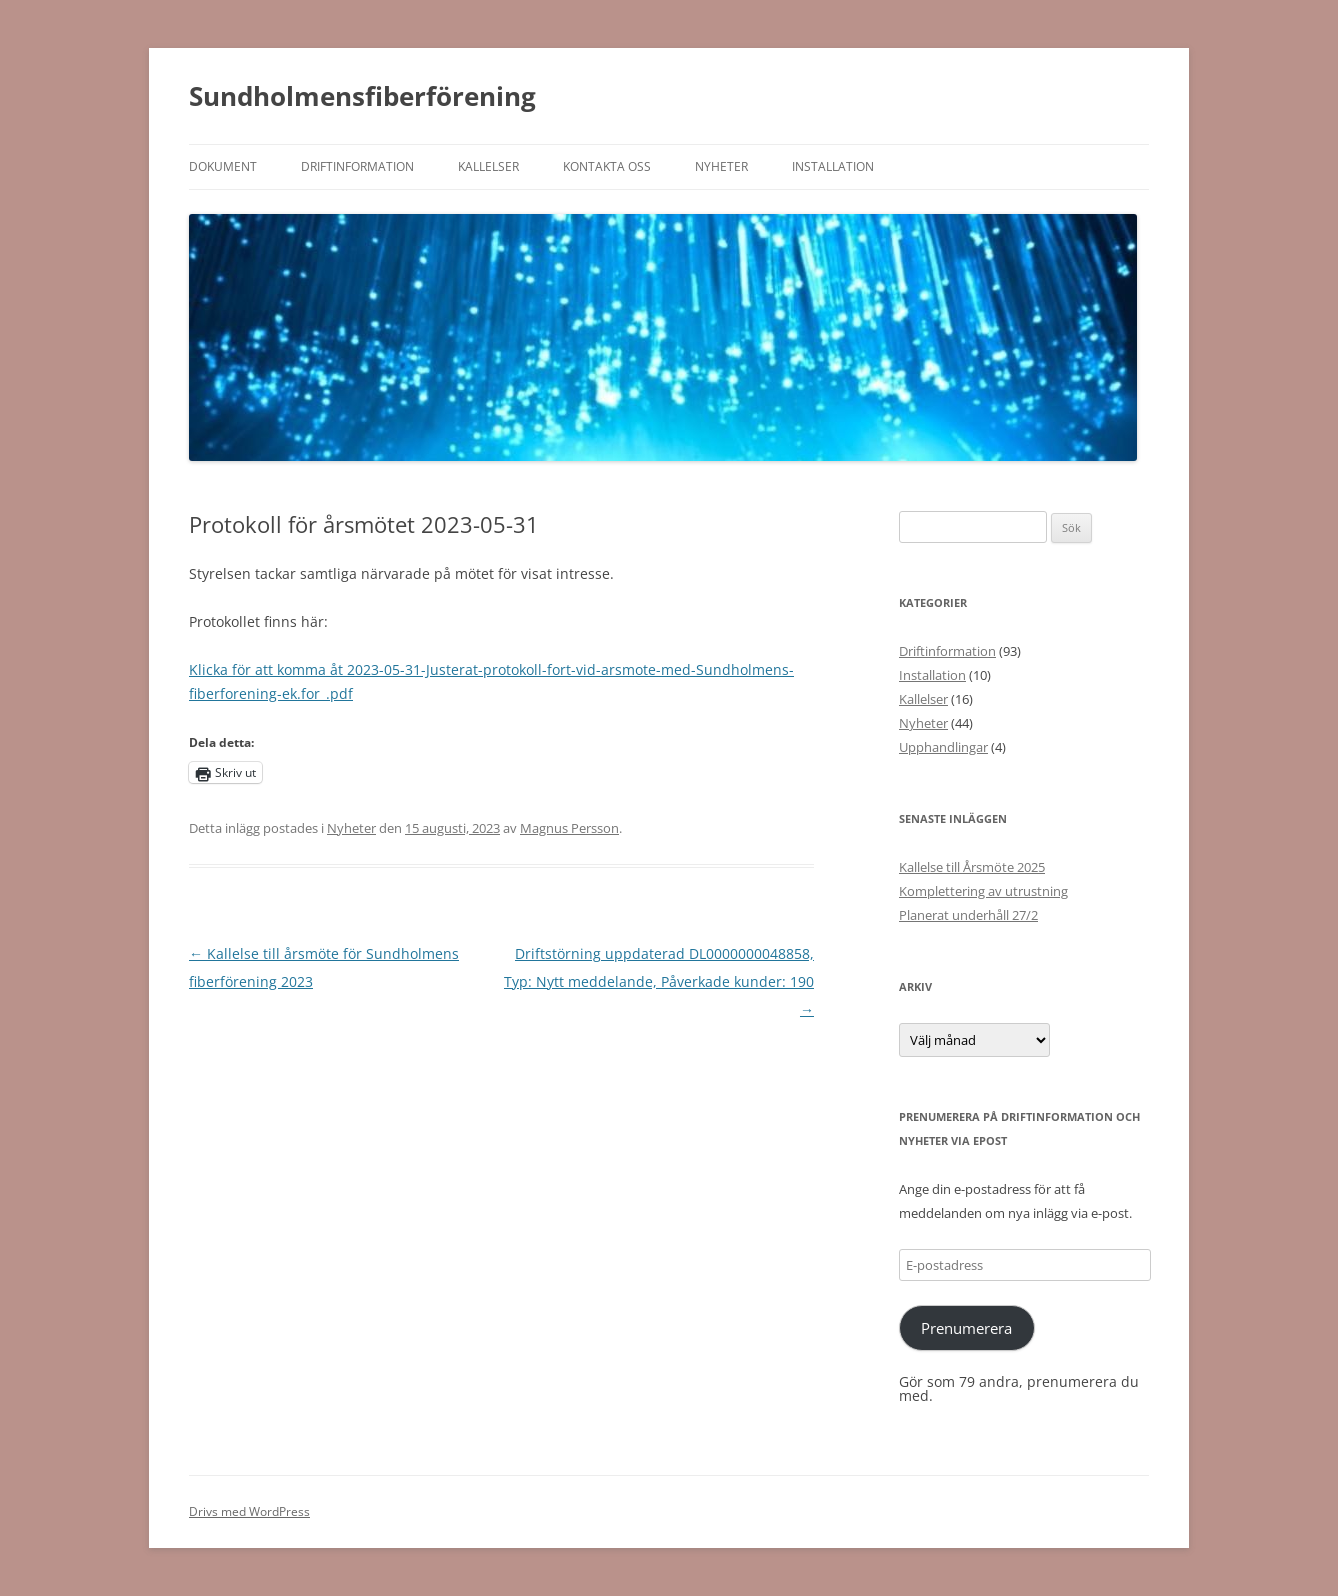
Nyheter (721, 166)
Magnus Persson (569, 828)
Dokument (223, 166)
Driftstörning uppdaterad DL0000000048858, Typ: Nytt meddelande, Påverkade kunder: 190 (659, 981)
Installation (833, 166)
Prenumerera (966, 1328)
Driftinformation (357, 166)
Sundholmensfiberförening (362, 96)
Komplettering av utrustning (983, 891)
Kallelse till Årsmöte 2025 (972, 867)
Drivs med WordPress (249, 1511)
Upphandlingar (943, 747)
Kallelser (488, 166)
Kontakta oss (607, 166)
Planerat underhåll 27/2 (968, 915)
